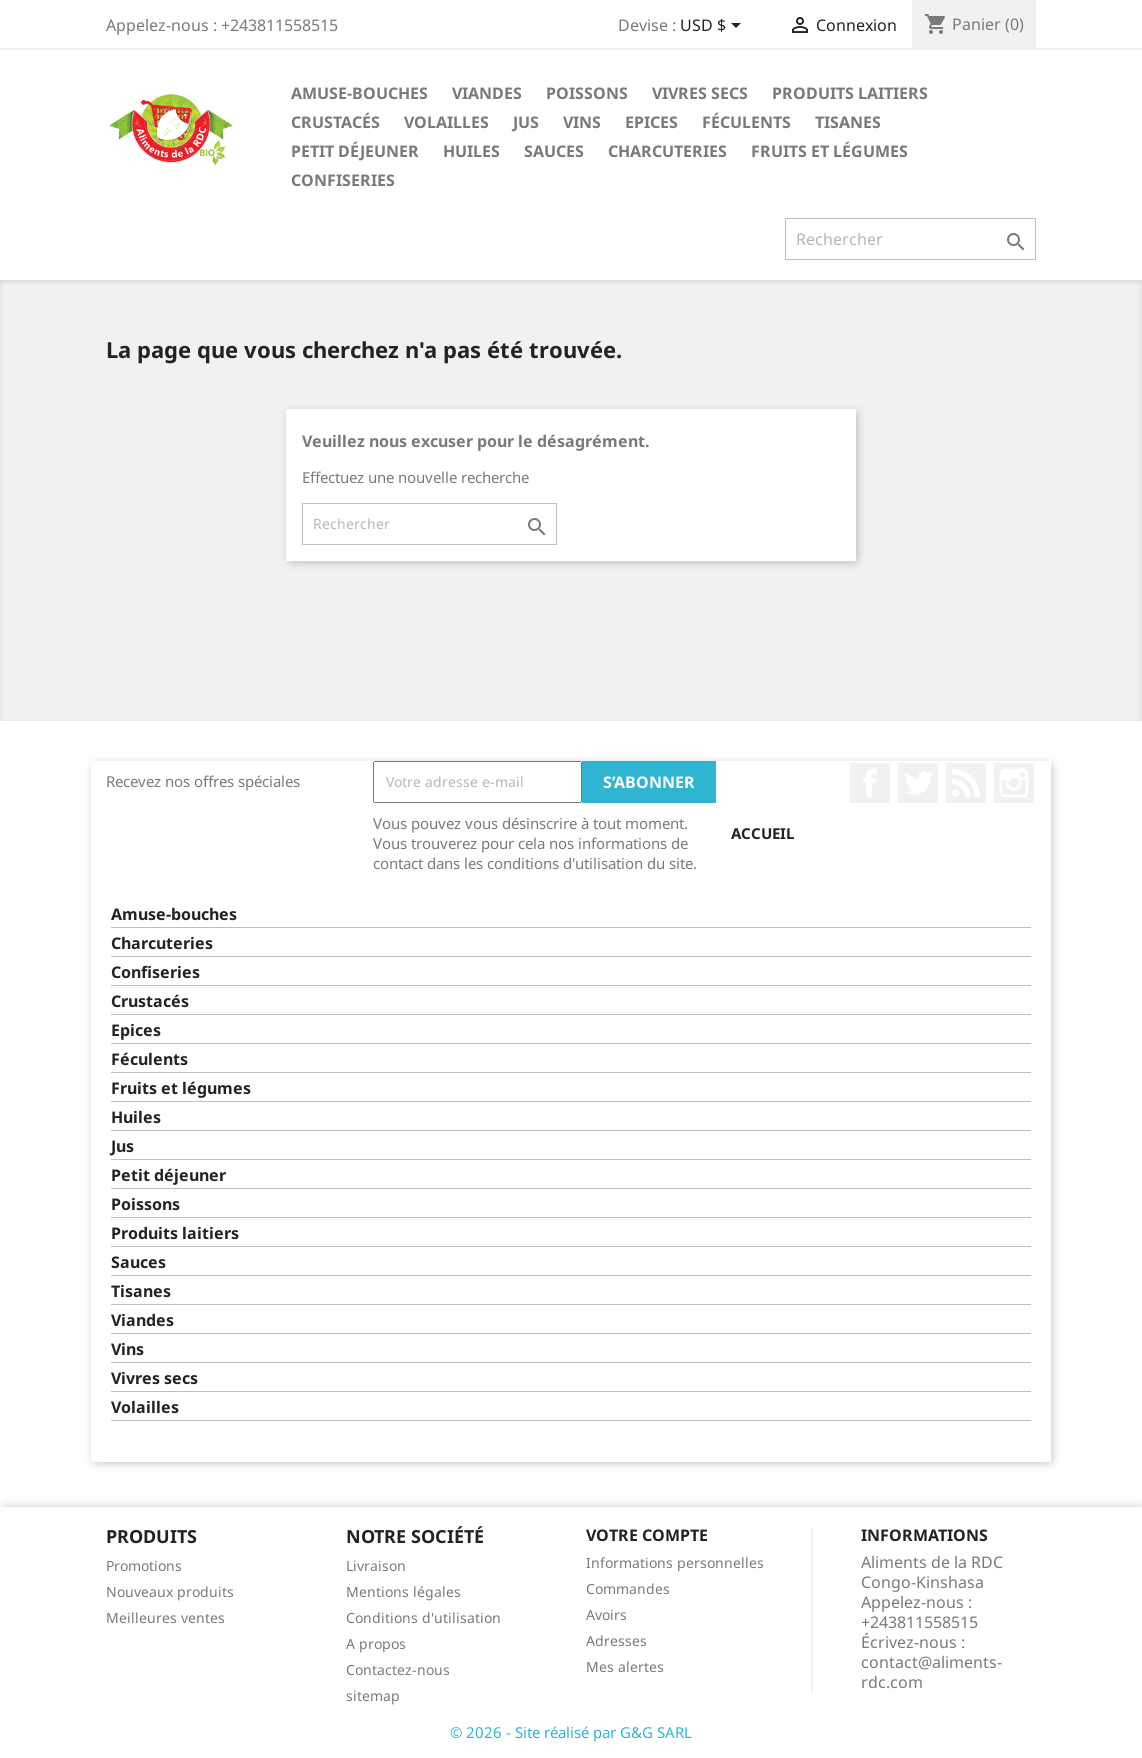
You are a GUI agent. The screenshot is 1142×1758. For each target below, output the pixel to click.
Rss (966, 783)
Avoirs (606, 1614)
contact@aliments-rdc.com (931, 1672)
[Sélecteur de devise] (714, 27)
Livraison (376, 1565)
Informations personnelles (675, 1562)
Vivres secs (700, 93)
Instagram (1014, 783)
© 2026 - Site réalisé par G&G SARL (571, 1732)
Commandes (628, 1588)
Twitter (918, 783)
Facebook (870, 783)
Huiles (471, 151)
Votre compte (647, 1535)
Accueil (762, 833)
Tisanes (848, 122)
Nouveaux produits (170, 1591)
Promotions (144, 1565)
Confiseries (343, 180)
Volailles (446, 122)
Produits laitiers (850, 93)
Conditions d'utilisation (423, 1617)
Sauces (554, 151)
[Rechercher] (910, 239)
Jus (526, 122)
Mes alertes (625, 1666)
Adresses (616, 1640)
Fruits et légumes (829, 151)
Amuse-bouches (359, 93)
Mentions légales (403, 1591)
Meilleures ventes (165, 1617)
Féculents (746, 122)
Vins (582, 122)
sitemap (373, 1695)
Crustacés (335, 122)
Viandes (487, 93)
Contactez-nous (398, 1669)
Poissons (587, 93)
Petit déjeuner (355, 151)
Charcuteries (667, 151)
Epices (651, 122)
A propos (376, 1643)
